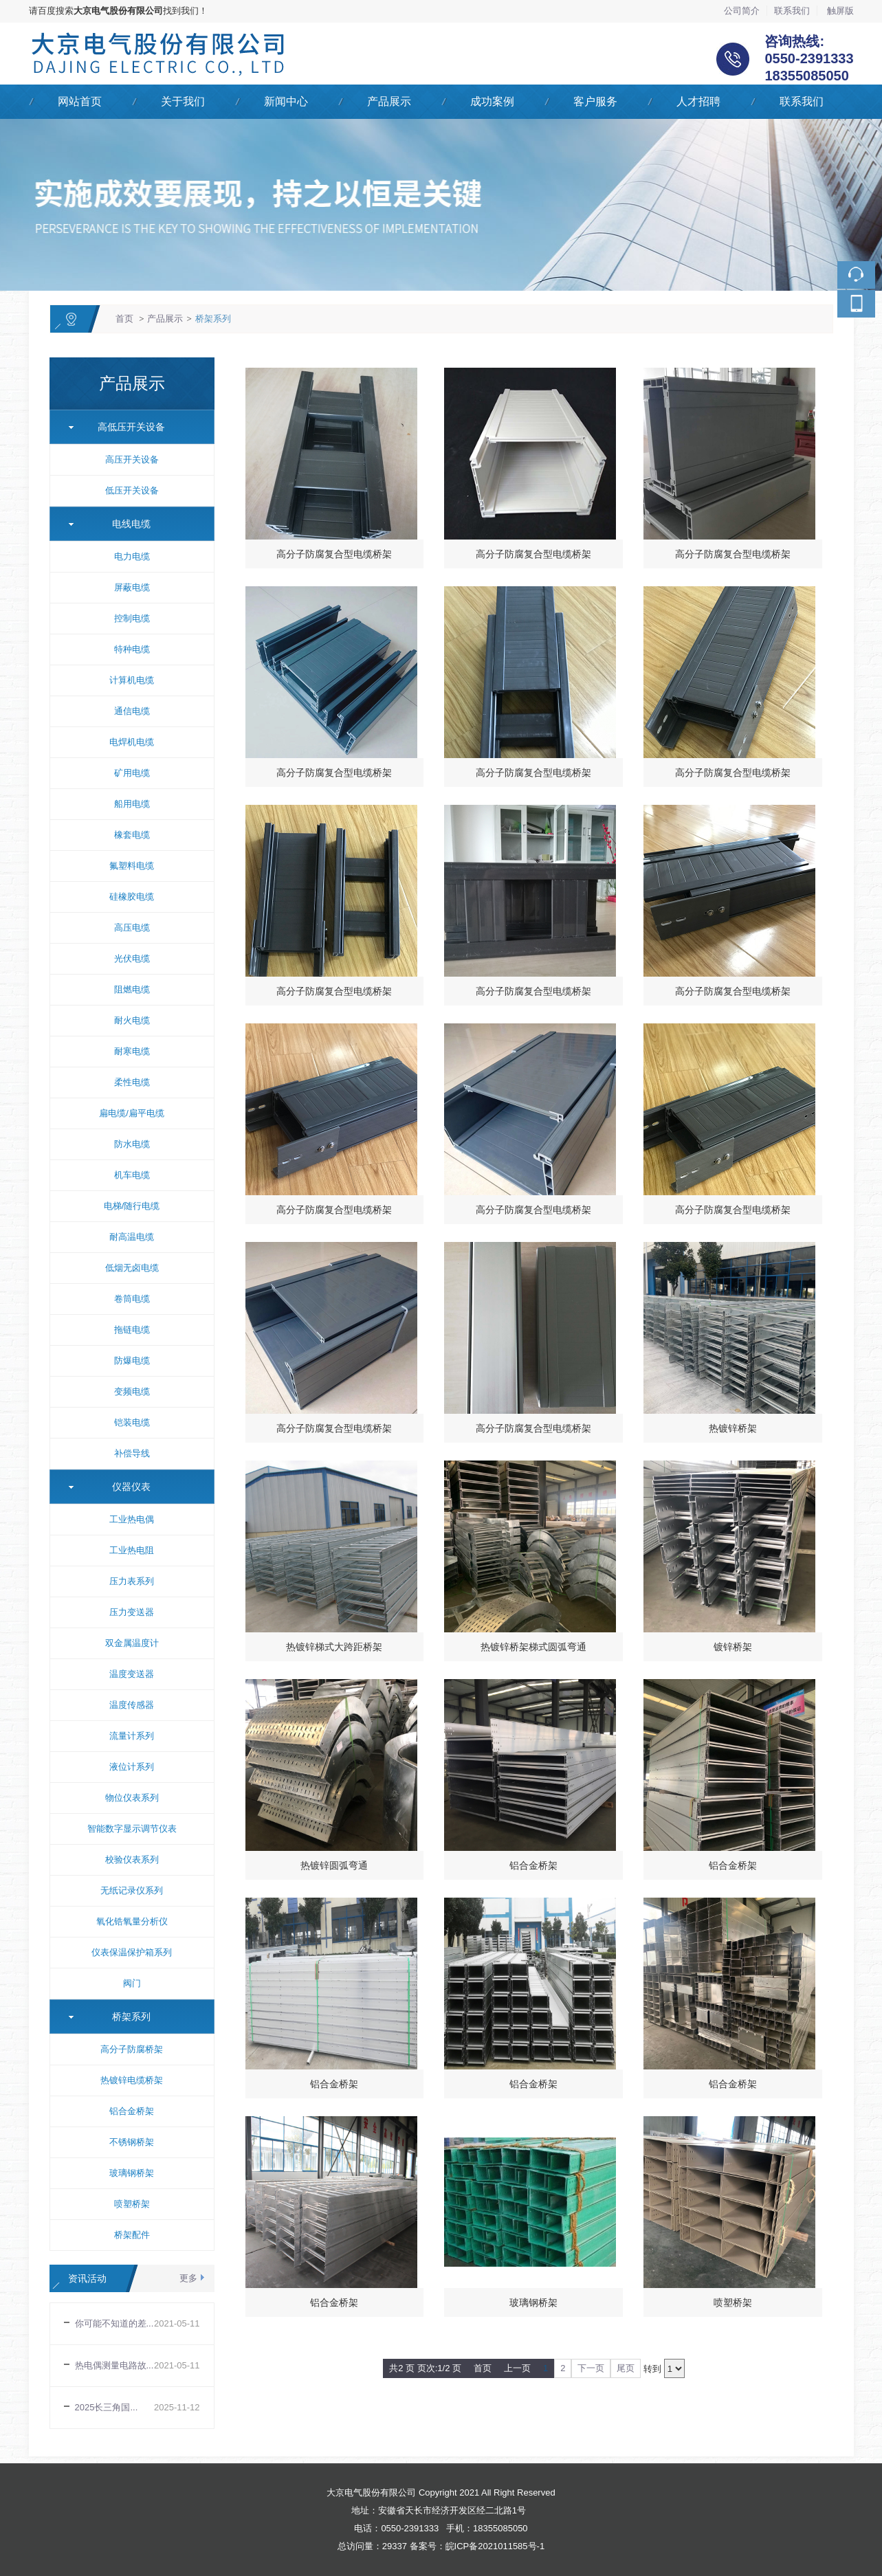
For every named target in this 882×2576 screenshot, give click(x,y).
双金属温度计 (132, 1643)
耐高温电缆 (131, 1237)
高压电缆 (132, 927)
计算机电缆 (131, 680)
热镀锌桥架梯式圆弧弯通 (533, 1646)
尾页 (626, 2368)
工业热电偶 (131, 1519)
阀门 (132, 1983)
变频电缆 (132, 1391)
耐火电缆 (132, 1020)
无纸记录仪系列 (131, 1890)
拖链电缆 (132, 1329)
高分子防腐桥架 (131, 2049)
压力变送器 (131, 1612)
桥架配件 (132, 2235)
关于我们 (183, 101)
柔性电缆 (132, 1082)
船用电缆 (132, 804)
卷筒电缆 (132, 1298)
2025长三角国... (106, 2407)
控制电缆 (132, 618)
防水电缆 (132, 1144)
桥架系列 (213, 318)
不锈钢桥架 (131, 2142)
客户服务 (595, 101)
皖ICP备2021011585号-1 (495, 2546)
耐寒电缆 (132, 1051)
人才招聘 (698, 101)
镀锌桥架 (733, 1646)
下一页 (590, 2368)
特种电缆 (132, 649)
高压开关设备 (132, 459)
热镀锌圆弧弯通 (334, 1865)
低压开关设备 (132, 490)
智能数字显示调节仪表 (132, 1828)
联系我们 (792, 10)
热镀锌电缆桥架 (131, 2080)
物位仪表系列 (132, 1797)
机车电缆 (132, 1175)
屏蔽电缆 (132, 587)
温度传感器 (131, 1705)
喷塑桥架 (132, 2204)
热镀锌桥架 (733, 1428)
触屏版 (840, 10)
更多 (188, 2278)
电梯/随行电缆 (132, 1206)
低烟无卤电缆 (132, 1268)
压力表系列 (131, 1581)
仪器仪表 (126, 1486)
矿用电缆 (132, 773)
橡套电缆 (132, 835)
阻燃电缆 (132, 989)
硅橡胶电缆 (131, 896)
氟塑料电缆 (131, 865)
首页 (124, 318)
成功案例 (492, 101)
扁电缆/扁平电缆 (131, 1113)
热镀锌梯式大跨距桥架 (334, 1646)
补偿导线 (132, 1453)
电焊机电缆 (131, 742)
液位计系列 (131, 1767)
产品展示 (389, 101)
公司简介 (742, 10)
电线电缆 (126, 523)
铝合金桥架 (131, 2111)
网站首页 (80, 101)
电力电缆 (132, 556)
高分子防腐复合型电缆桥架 (334, 553)
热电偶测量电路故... (114, 2365)
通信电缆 (132, 711)
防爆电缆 (132, 1360)
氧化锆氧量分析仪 (132, 1921)
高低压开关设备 (126, 426)
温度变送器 (131, 1674)
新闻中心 (286, 101)
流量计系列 (131, 1736)
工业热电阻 (131, 1550)
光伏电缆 (132, 958)
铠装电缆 (132, 1422)
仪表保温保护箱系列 (131, 1952)
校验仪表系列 (132, 1859)
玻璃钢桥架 (131, 2173)
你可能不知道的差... (114, 2323)
